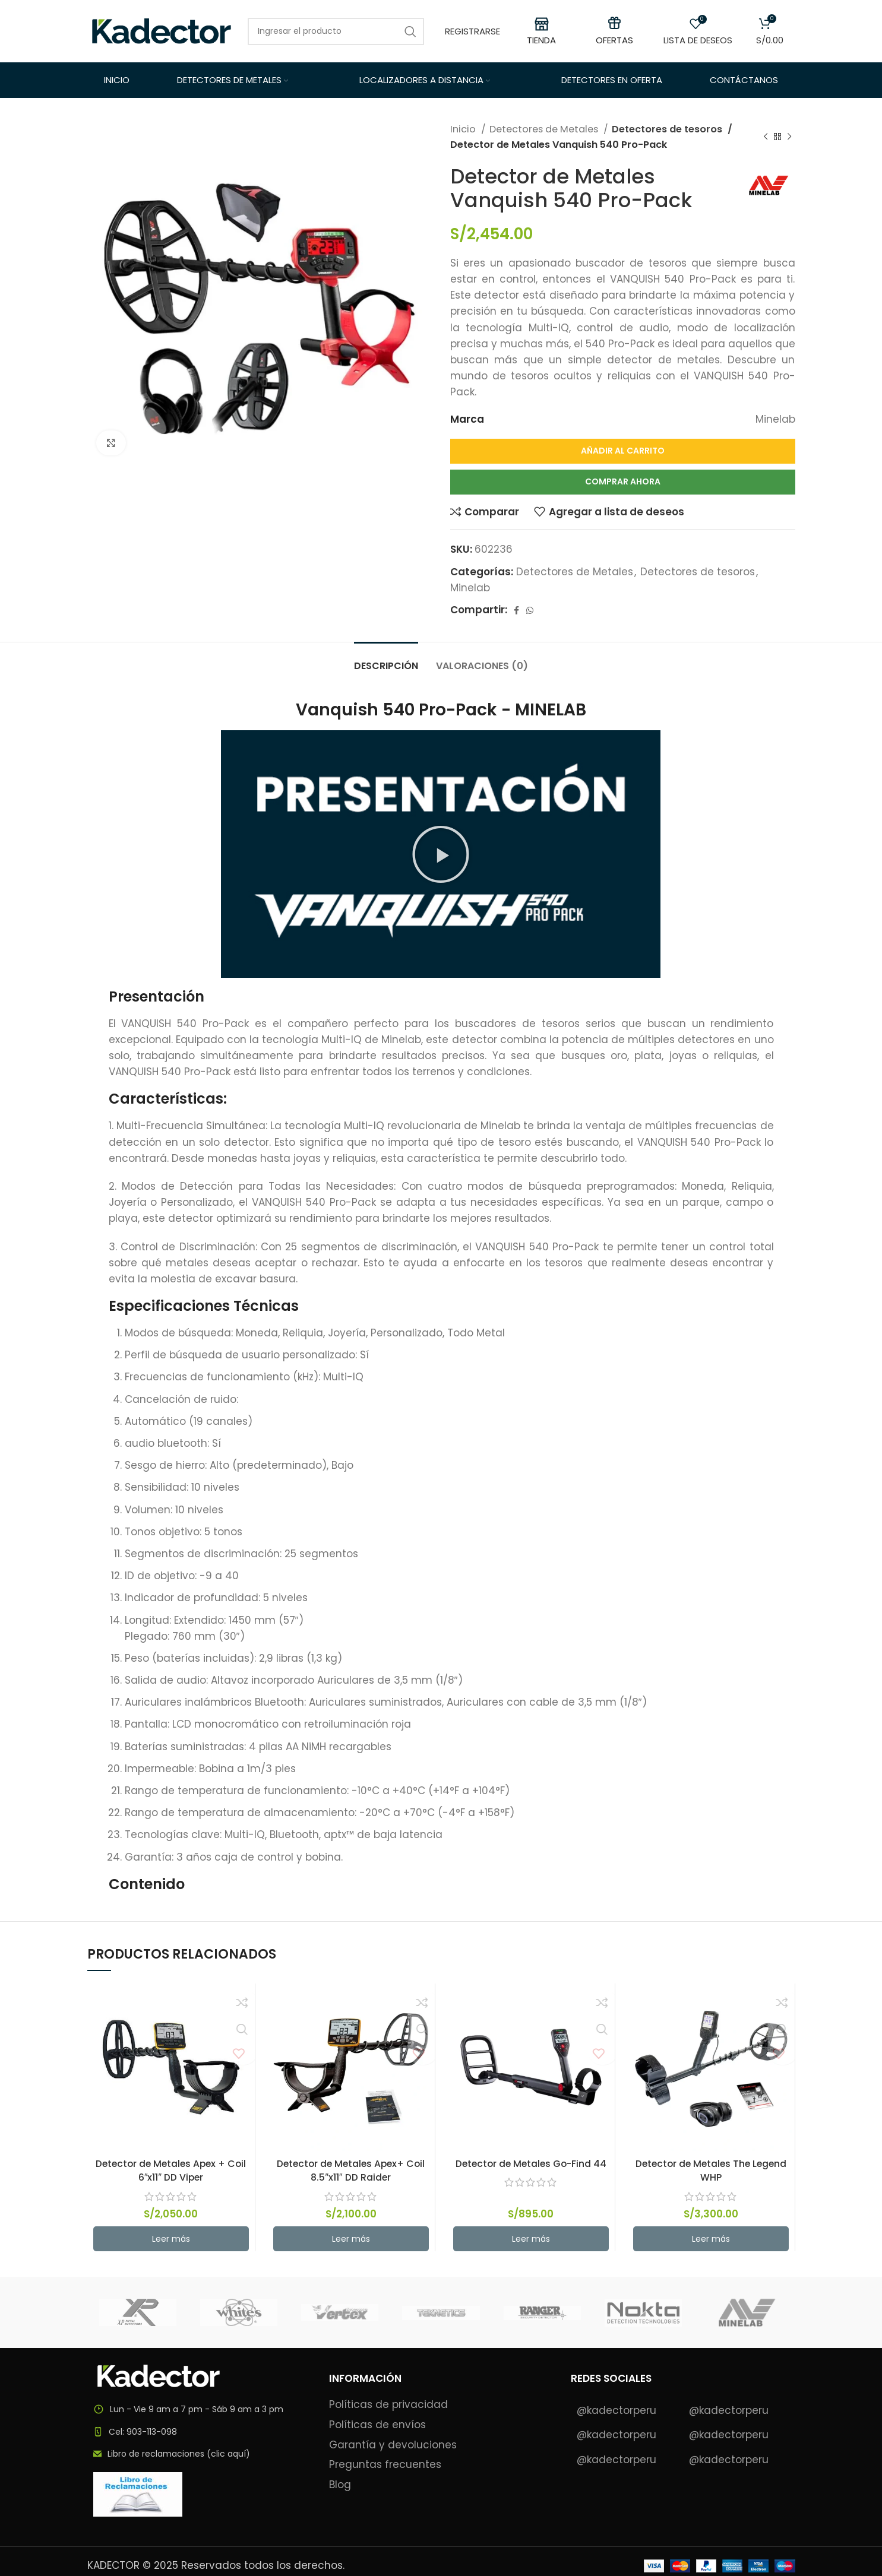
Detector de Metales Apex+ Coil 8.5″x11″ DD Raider (351, 2170)
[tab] (386, 660)
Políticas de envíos (377, 2425)
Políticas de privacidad (388, 2405)
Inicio (464, 129)
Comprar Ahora (622, 481)
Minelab (470, 588)
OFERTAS (614, 40)
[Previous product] (766, 137)
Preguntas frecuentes (385, 2465)
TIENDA (541, 40)
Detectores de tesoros (666, 129)
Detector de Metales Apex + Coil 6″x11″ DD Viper (170, 2170)
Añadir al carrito (623, 451)
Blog (340, 2485)
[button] (440, 854)
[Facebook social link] (516, 610)
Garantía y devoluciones (393, 2445)
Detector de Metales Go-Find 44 (531, 2163)
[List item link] (199, 2431)
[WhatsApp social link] (530, 610)
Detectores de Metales (544, 129)
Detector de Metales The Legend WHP (710, 2170)
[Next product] (789, 137)
